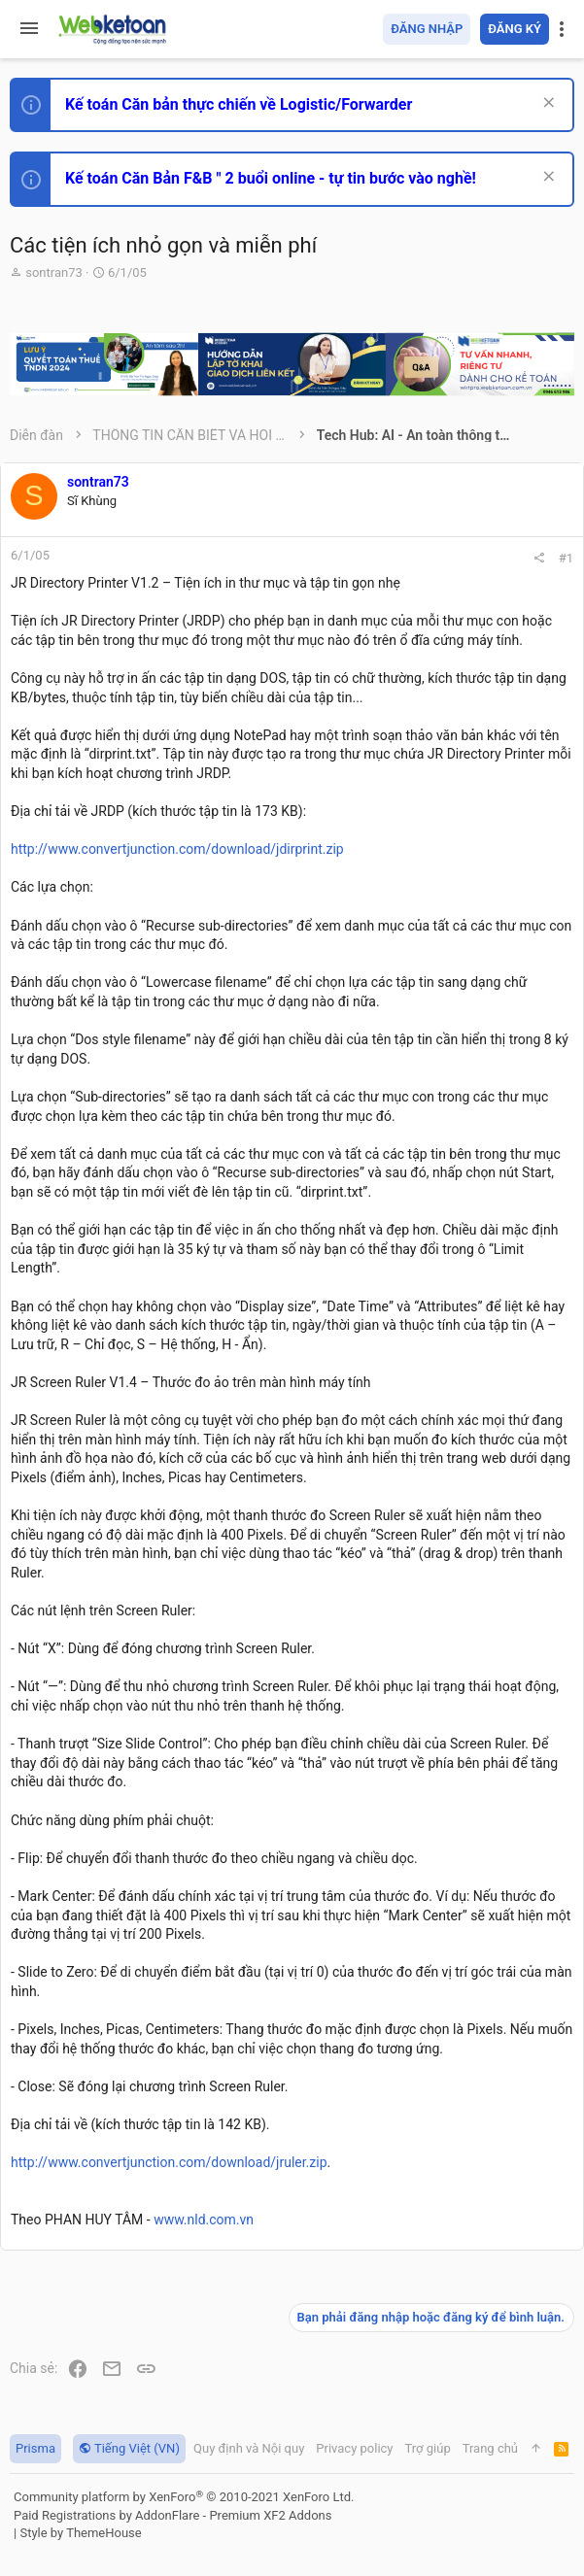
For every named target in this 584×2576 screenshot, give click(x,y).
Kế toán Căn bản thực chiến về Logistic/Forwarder (238, 104)
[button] (29, 29)
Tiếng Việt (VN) (129, 2448)
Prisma (35, 2448)
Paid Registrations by (172, 2515)
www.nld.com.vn (204, 2219)
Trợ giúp (428, 2448)
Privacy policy (354, 2448)
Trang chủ (490, 2448)
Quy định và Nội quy (248, 2448)
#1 (566, 558)
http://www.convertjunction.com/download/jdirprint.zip (177, 849)
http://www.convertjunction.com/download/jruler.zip (169, 2162)
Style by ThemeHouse (80, 2532)
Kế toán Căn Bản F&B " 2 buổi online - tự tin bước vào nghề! (270, 178)
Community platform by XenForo (184, 2497)
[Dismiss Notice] (546, 104)
